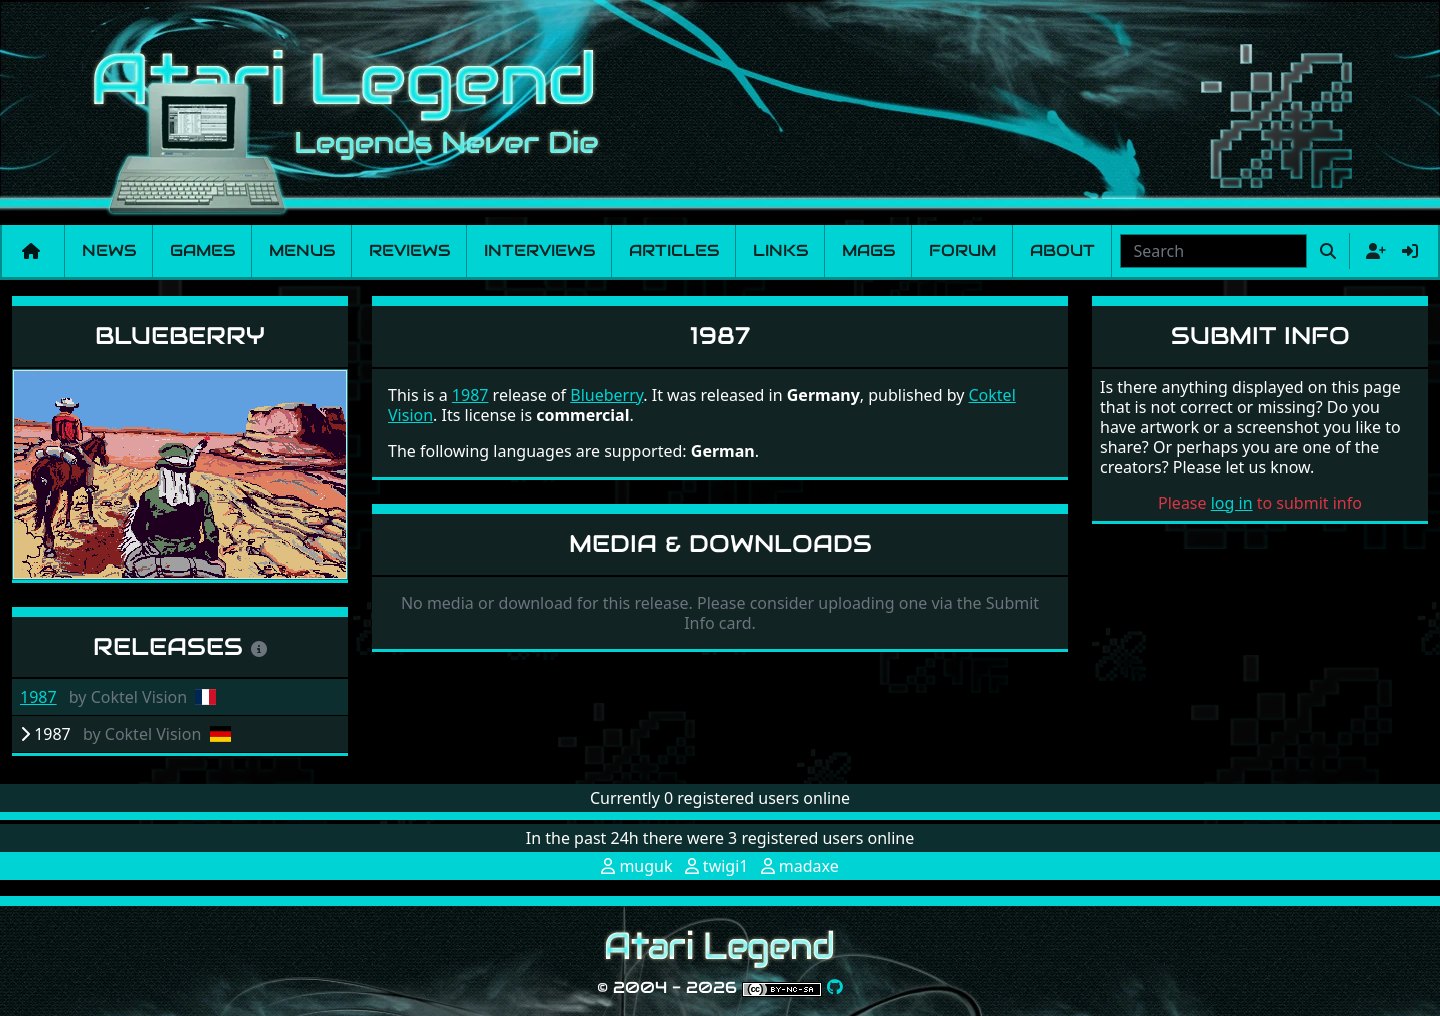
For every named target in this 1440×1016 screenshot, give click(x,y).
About (1062, 250)
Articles (674, 250)
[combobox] (1213, 251)
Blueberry (180, 335)
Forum (962, 250)
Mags (868, 250)
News (109, 250)
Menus (302, 250)
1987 (38, 697)
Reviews (409, 250)
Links (780, 250)
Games (202, 250)
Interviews (539, 250)
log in (1232, 503)
